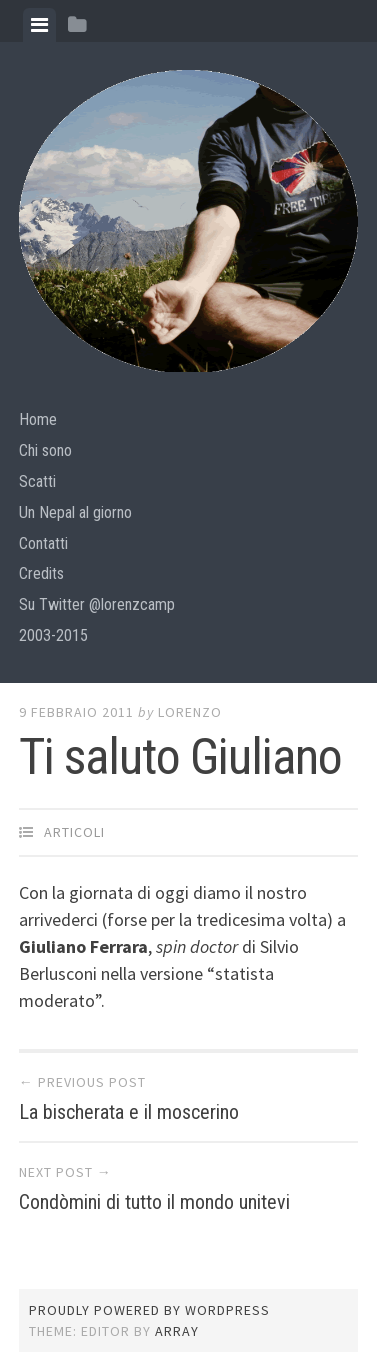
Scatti (37, 481)
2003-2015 (53, 635)
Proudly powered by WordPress (149, 1310)
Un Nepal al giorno (75, 512)
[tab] (39, 25)
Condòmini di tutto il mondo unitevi (154, 1202)
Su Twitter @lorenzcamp (97, 604)
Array (177, 1331)
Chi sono (45, 450)
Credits (41, 573)
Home (38, 419)
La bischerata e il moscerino (129, 1112)
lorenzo (190, 712)
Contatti (43, 543)
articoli (74, 832)
